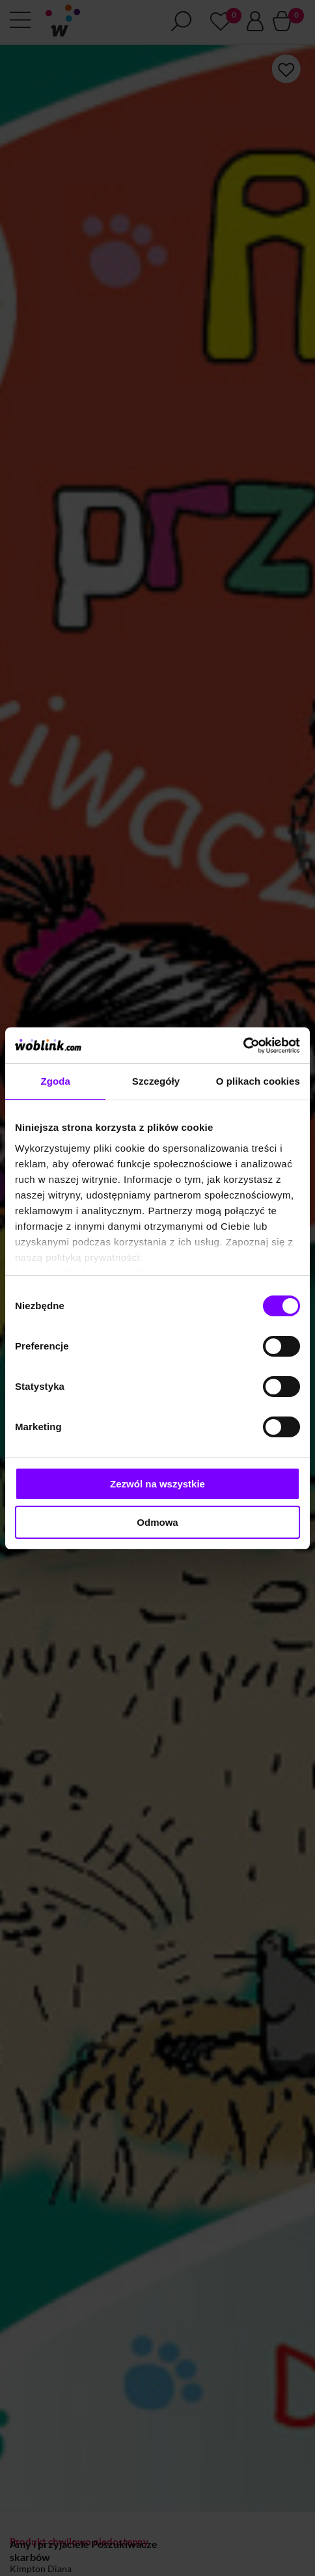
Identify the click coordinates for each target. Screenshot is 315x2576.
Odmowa (157, 1522)
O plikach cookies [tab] (258, 1081)
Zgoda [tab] (55, 1081)
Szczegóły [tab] (156, 1081)
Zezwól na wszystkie (157, 1483)
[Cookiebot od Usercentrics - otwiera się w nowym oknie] (243, 1045)
